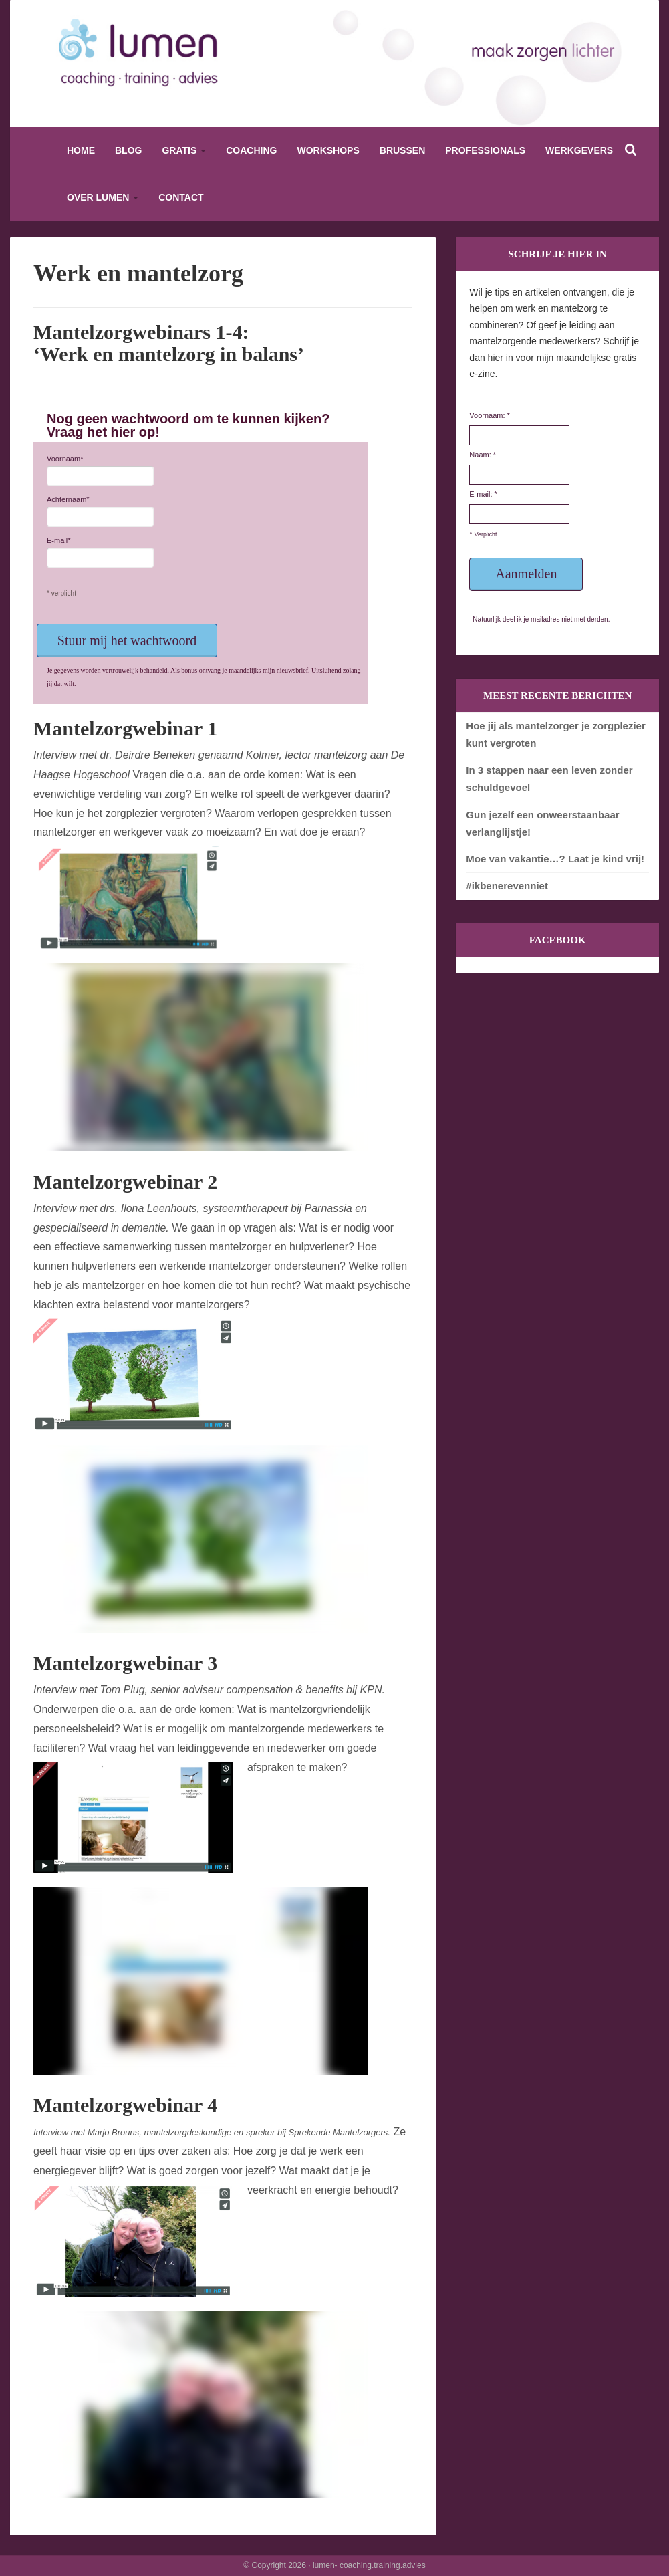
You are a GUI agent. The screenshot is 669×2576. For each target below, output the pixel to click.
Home (81, 150)
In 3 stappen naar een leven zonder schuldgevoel (549, 778)
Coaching (251, 150)
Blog (128, 150)
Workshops (328, 150)
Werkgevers (579, 150)
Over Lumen (102, 197)
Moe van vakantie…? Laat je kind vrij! (555, 858)
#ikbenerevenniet (507, 885)
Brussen (402, 150)
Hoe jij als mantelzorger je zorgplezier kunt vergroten (555, 734)
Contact (180, 197)
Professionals (485, 150)
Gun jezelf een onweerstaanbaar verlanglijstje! (542, 823)
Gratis (184, 150)
